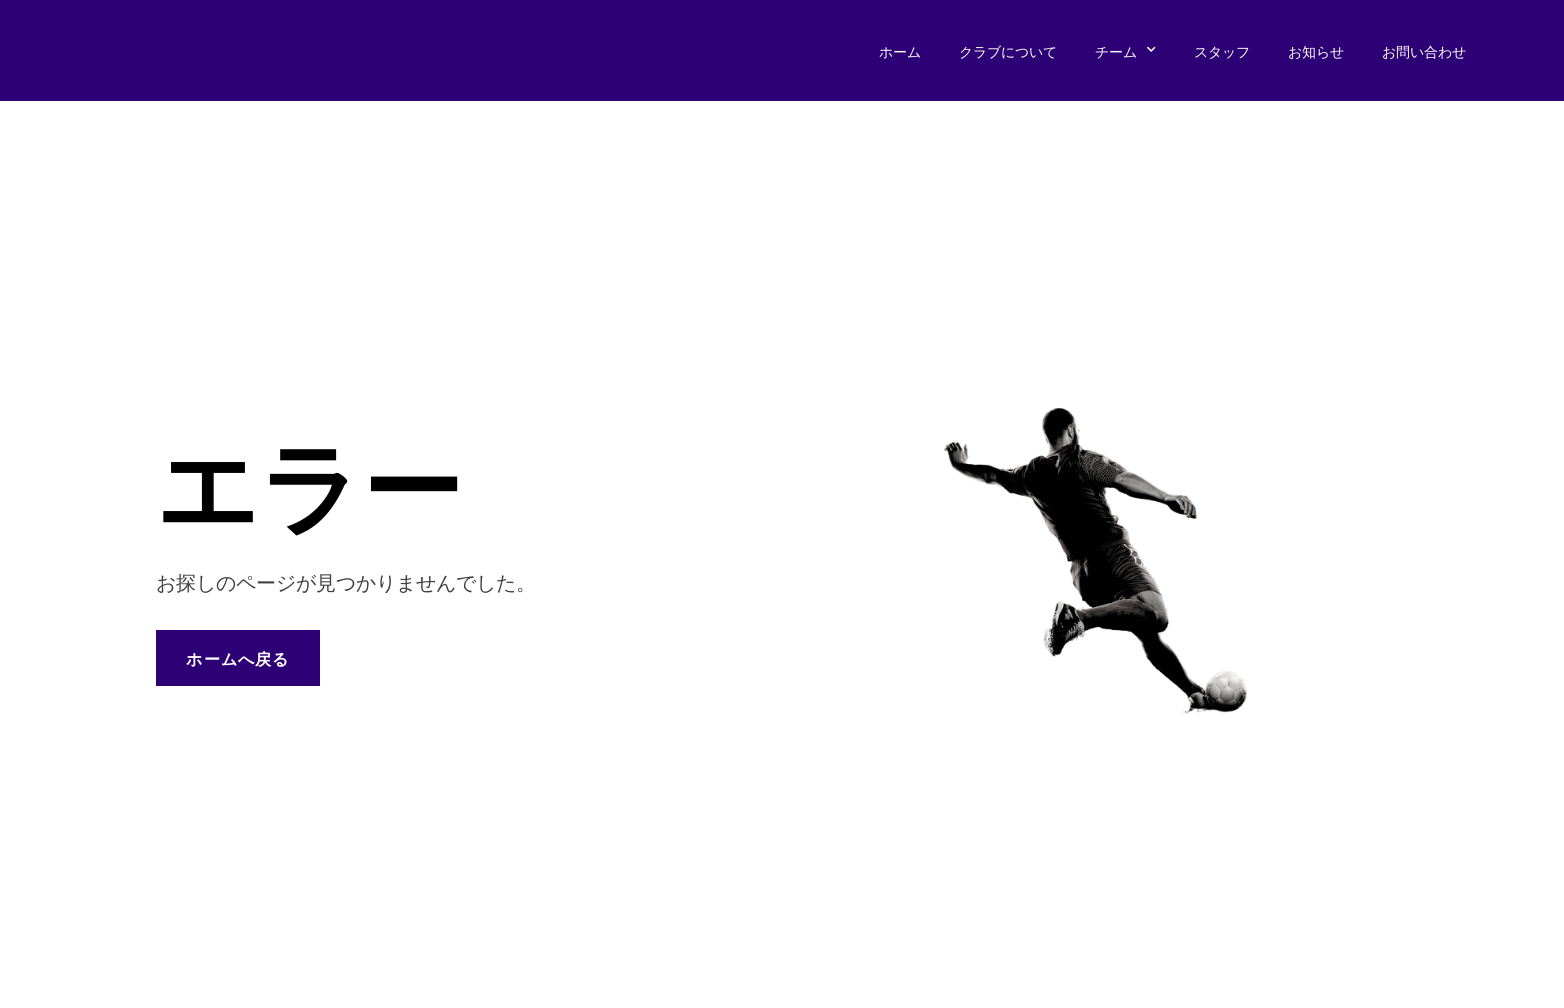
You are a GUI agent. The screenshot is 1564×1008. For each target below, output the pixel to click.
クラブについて (1008, 50)
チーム (1125, 50)
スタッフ (1222, 50)
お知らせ (1316, 50)
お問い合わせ (1424, 50)
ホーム (900, 50)
